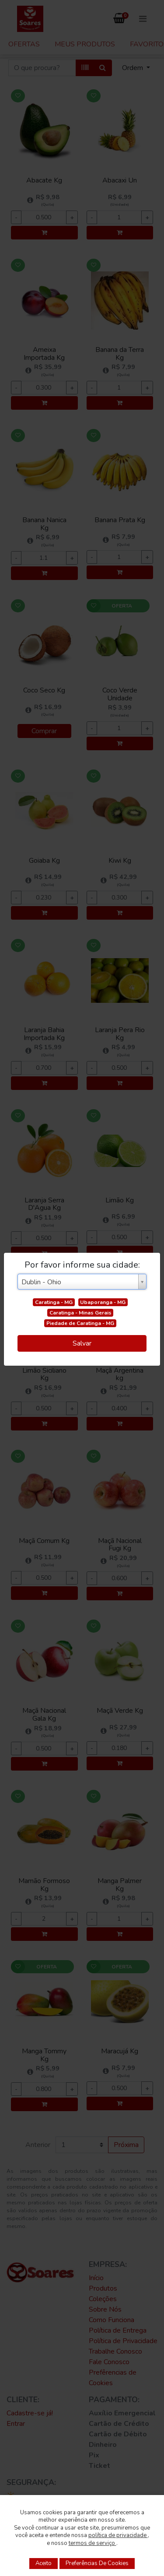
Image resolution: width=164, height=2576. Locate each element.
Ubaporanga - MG (103, 1302)
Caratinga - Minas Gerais (80, 1312)
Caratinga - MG (54, 1302)
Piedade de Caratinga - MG (80, 1323)
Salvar (82, 1343)
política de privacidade (118, 2535)
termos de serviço (92, 2543)
